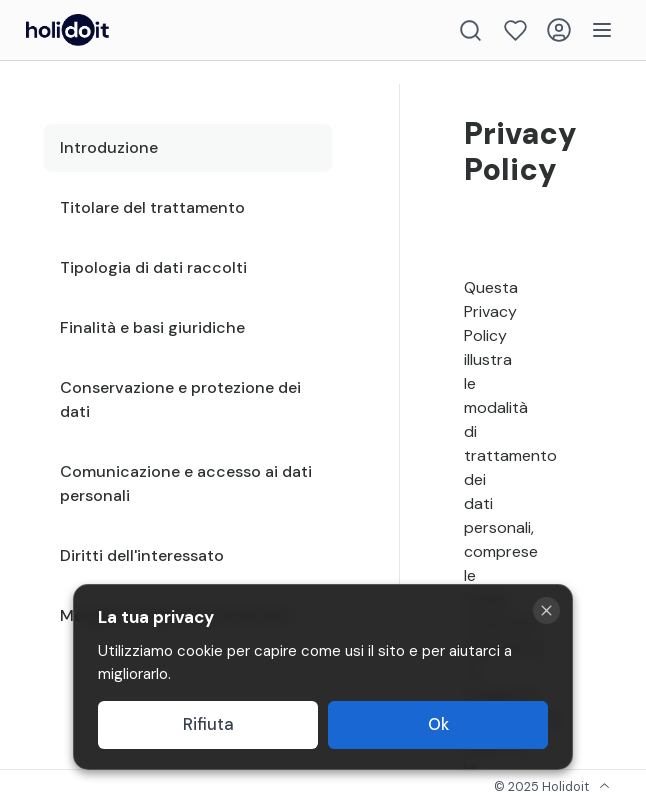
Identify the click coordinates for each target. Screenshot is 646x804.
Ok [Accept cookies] (438, 724)
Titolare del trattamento (152, 207)
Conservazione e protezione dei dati (180, 399)
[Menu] (602, 30)
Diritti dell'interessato (142, 555)
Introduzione (109, 147)
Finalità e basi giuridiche (152, 327)
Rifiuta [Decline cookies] (208, 724)
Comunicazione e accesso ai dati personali (186, 483)
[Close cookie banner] (546, 610)
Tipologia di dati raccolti (153, 267)
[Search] (470, 30)
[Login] (559, 30)
